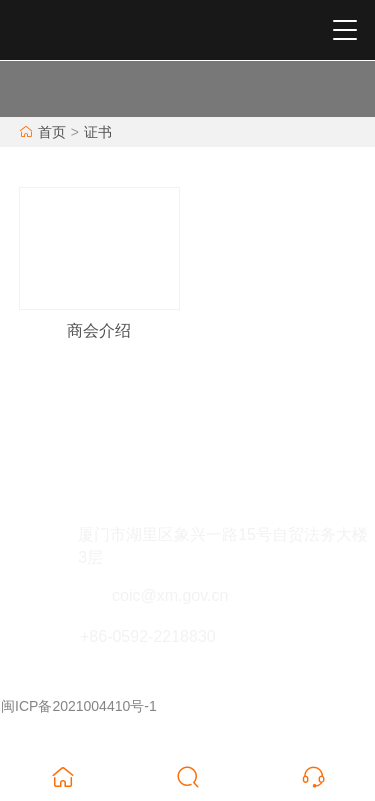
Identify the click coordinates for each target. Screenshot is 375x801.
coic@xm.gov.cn (170, 595)
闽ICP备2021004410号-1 (79, 706)
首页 (52, 132)
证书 (98, 132)
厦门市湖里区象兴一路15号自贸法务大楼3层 (223, 546)
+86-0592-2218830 (148, 636)
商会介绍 (99, 330)
